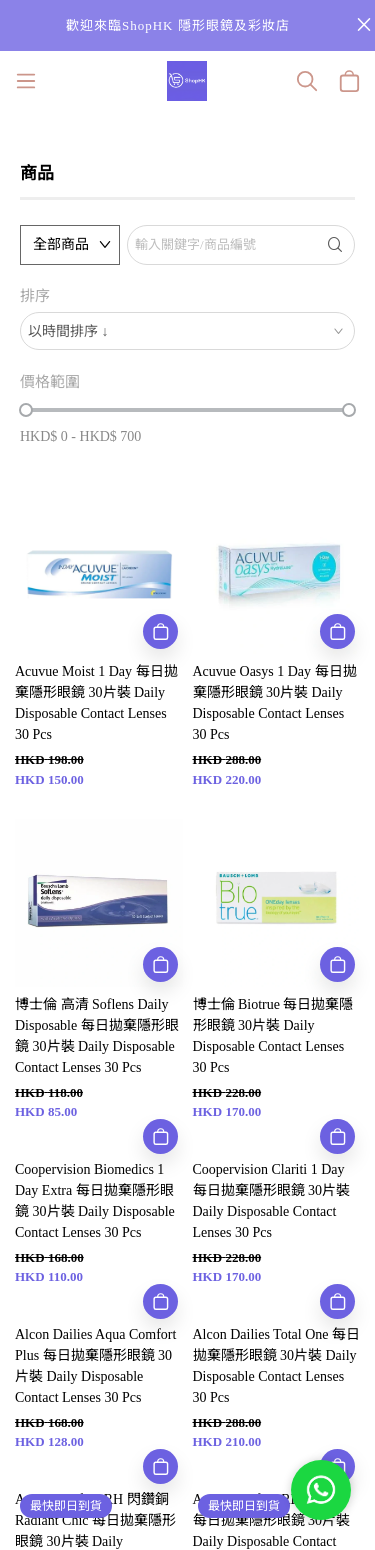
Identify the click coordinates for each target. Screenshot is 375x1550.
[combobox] (187, 331)
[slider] (26, 410)
